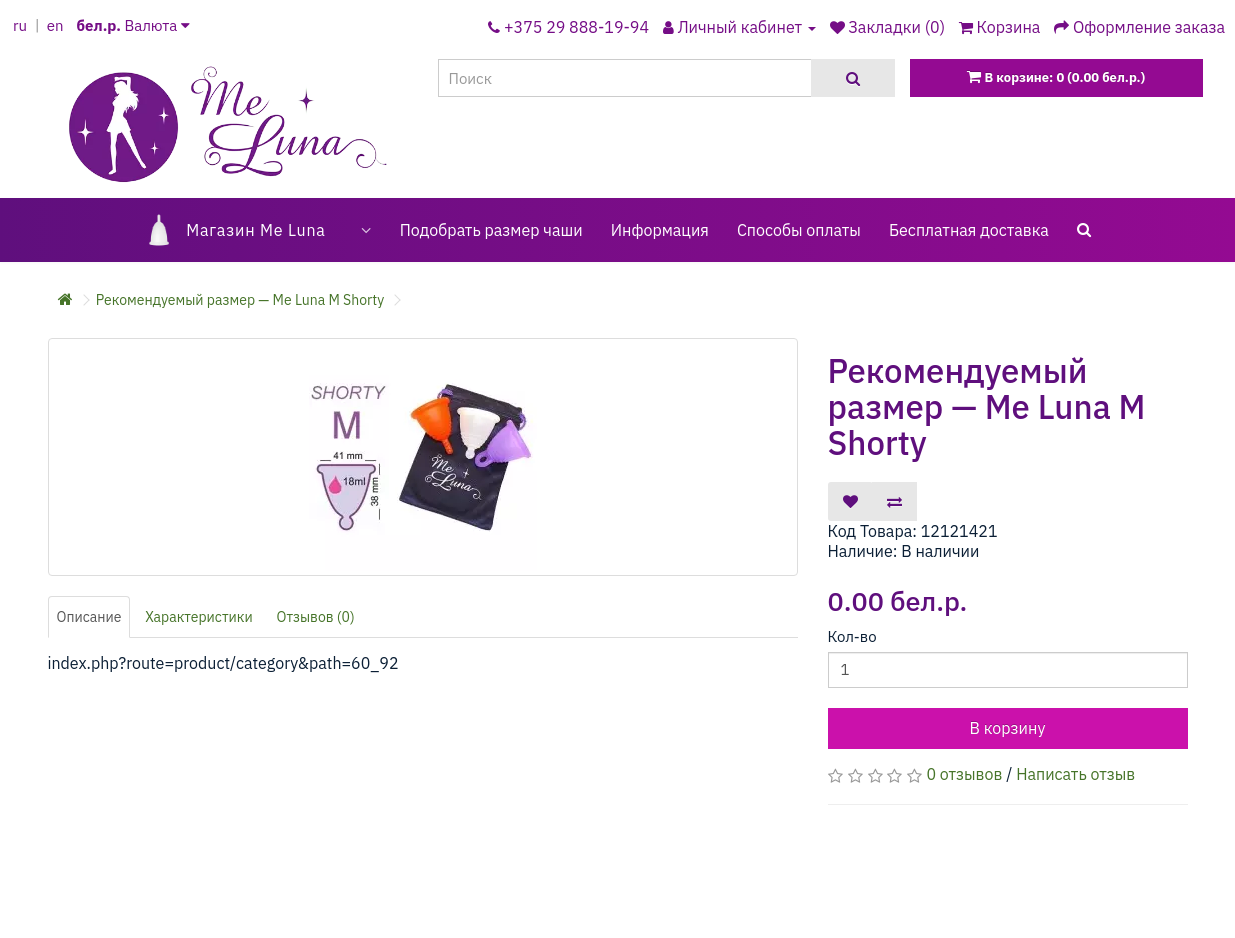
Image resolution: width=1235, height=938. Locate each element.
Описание (89, 617)
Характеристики (199, 617)
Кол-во (852, 636)
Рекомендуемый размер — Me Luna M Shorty (240, 300)
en (55, 25)
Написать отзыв (1075, 774)
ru (20, 25)
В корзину (1008, 728)
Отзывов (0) (315, 617)
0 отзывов (964, 774)
